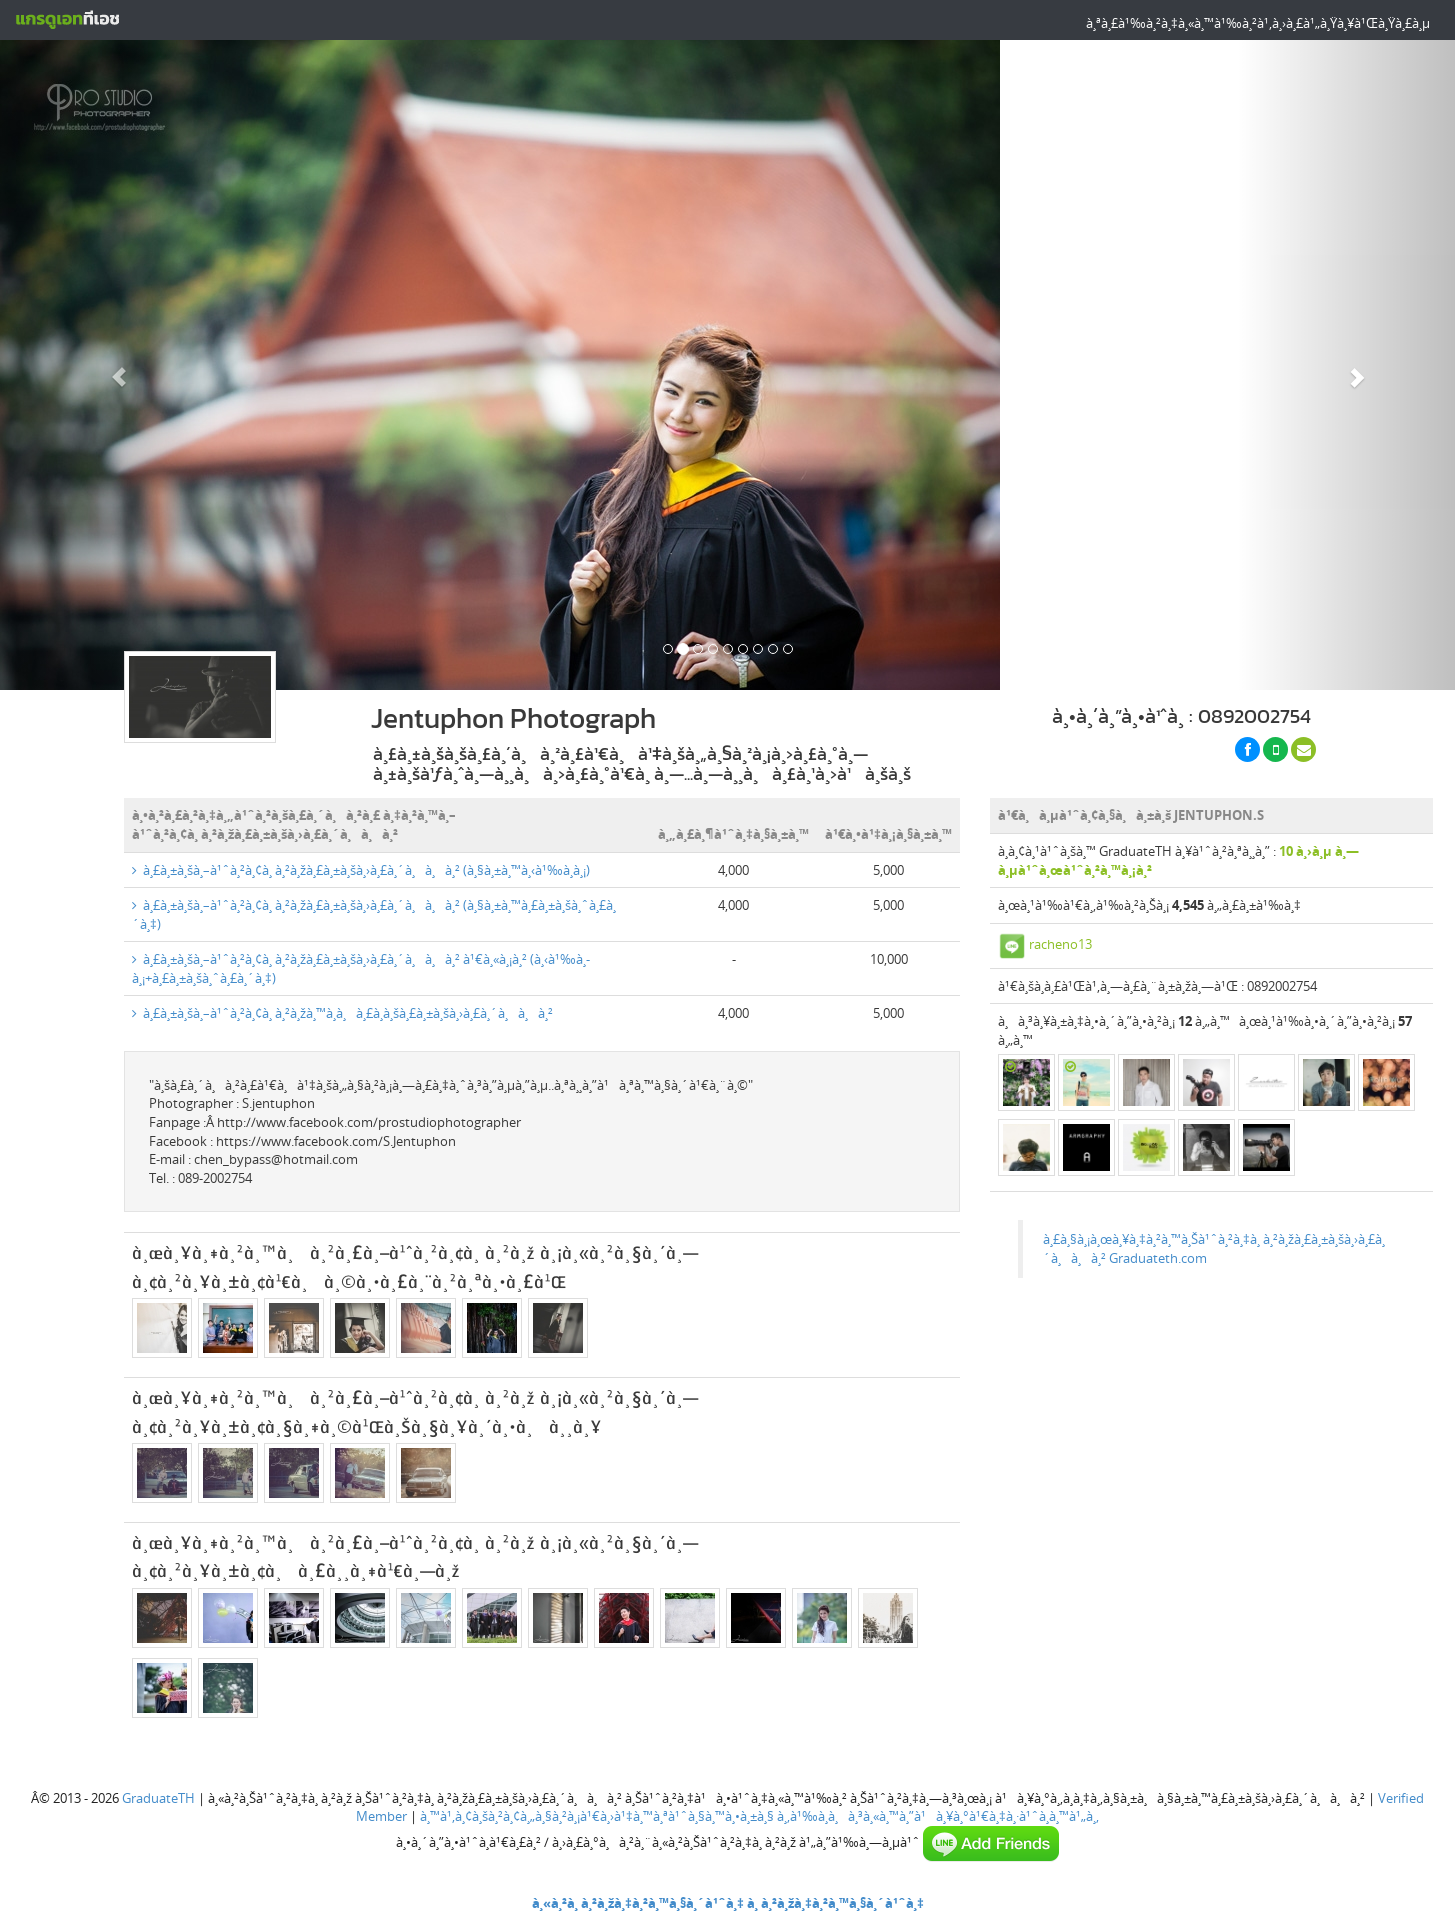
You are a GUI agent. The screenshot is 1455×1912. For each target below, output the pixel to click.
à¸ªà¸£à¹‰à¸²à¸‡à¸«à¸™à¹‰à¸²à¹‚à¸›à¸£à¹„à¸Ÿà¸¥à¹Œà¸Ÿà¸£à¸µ (1258, 23)
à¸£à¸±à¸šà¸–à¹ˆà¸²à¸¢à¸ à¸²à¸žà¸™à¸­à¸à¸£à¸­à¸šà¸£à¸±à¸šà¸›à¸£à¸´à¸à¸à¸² (342, 1013)
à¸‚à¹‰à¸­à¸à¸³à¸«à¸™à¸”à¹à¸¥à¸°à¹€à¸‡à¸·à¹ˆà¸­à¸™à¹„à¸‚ (938, 1816)
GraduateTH (158, 1798)
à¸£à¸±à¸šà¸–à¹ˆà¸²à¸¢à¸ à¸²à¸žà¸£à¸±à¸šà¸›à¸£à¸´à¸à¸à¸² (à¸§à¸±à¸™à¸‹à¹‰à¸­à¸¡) (361, 870)
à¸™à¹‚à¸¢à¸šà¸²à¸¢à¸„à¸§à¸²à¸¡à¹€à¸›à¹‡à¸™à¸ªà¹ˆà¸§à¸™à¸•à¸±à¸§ (597, 1816)
